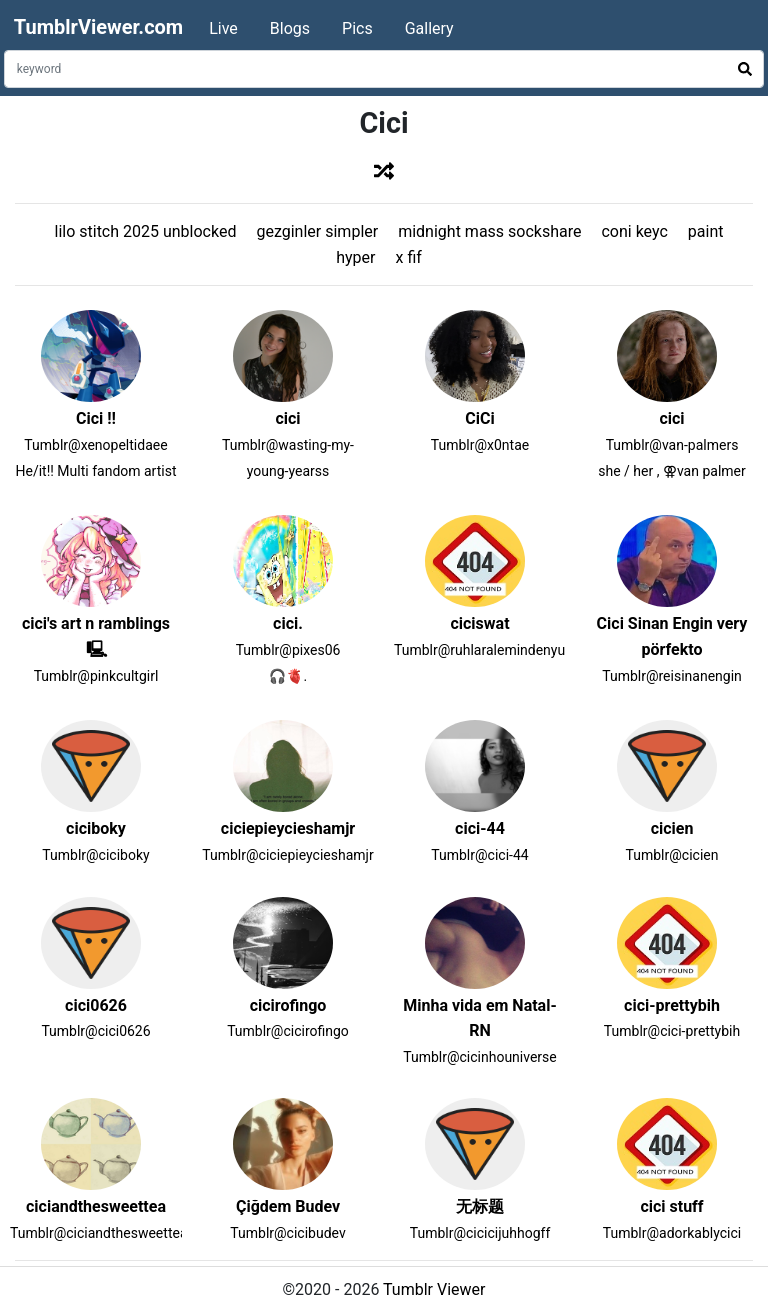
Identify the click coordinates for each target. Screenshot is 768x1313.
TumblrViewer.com (98, 27)
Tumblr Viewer (434, 1289)
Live (223, 28)
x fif (408, 257)
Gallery (429, 28)
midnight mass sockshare (489, 231)
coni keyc (634, 231)
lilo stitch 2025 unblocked (145, 231)
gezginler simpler (317, 231)
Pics (357, 28)
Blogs (290, 28)
